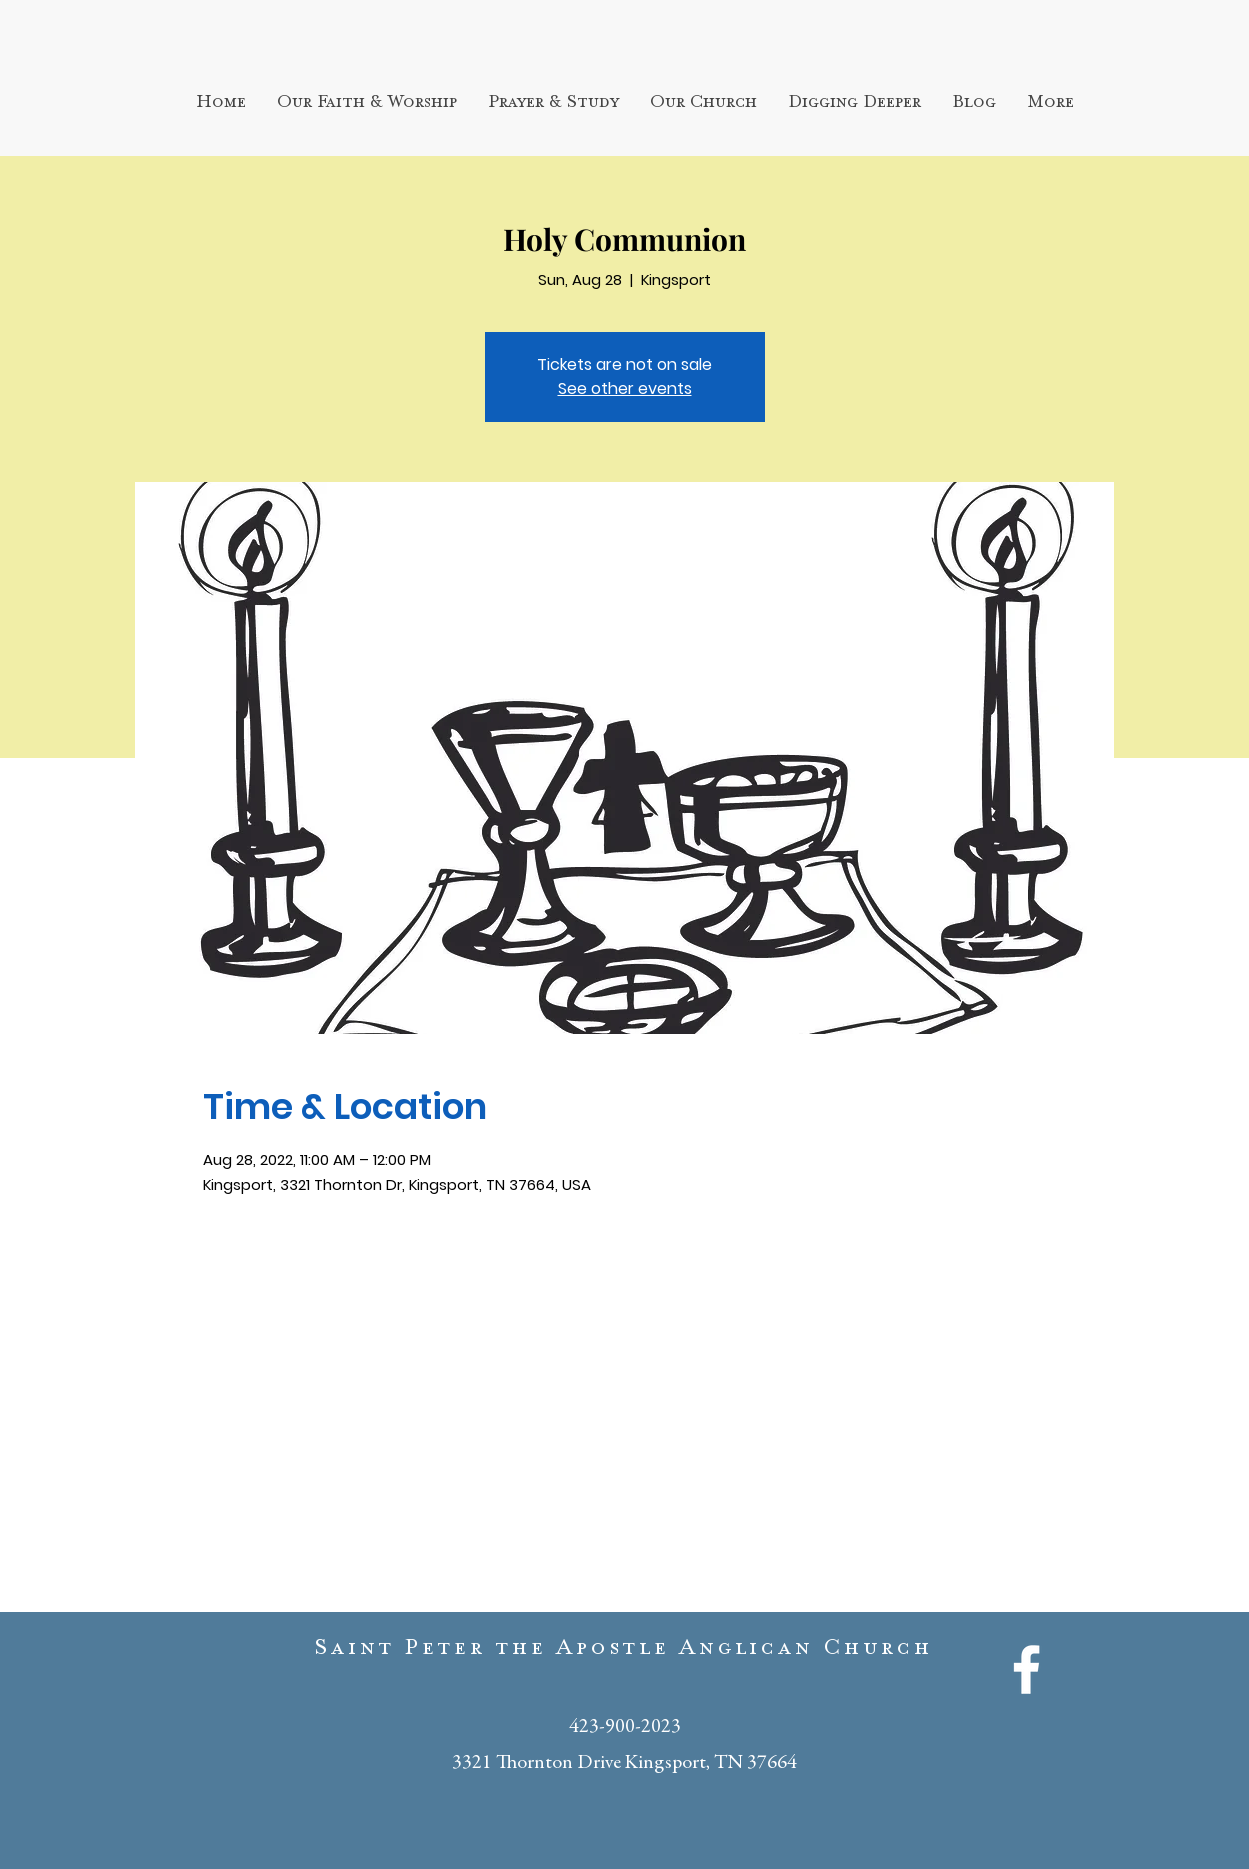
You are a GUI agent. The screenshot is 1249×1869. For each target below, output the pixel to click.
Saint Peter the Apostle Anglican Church (623, 1652)
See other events (625, 388)
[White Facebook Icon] (1026, 1669)
